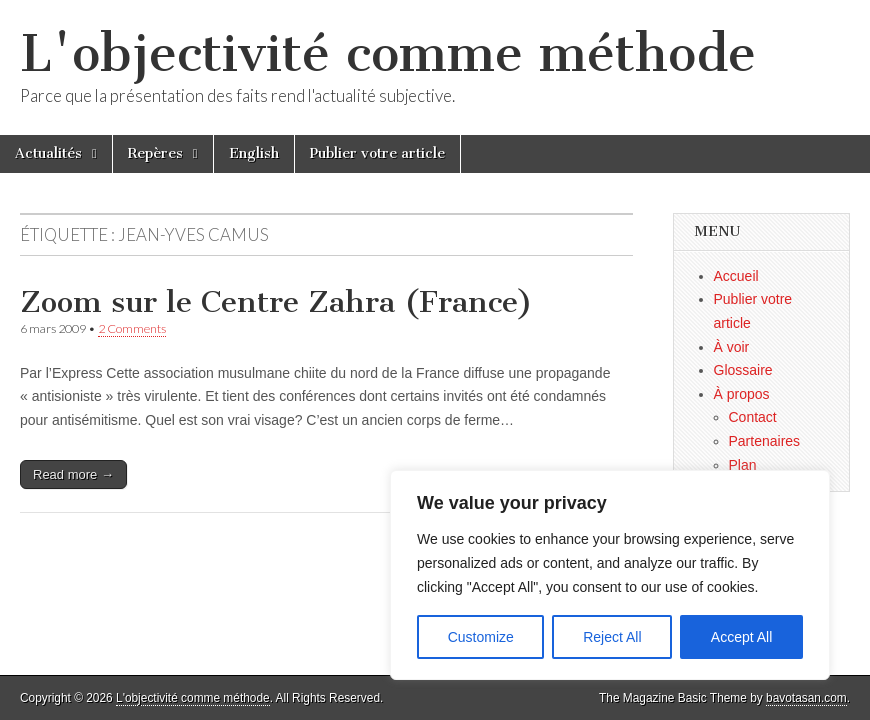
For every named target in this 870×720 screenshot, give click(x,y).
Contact (753, 417)
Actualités (48, 153)
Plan (743, 465)
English (254, 153)
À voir (732, 347)
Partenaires (765, 441)
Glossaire (743, 370)
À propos (742, 394)
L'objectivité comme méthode (388, 53)
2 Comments (132, 328)
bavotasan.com (806, 698)
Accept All (741, 637)
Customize (481, 637)
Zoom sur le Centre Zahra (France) (276, 302)
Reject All (612, 637)
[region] (610, 575)
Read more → (73, 474)
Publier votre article (377, 153)
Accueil (736, 276)
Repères (155, 153)
